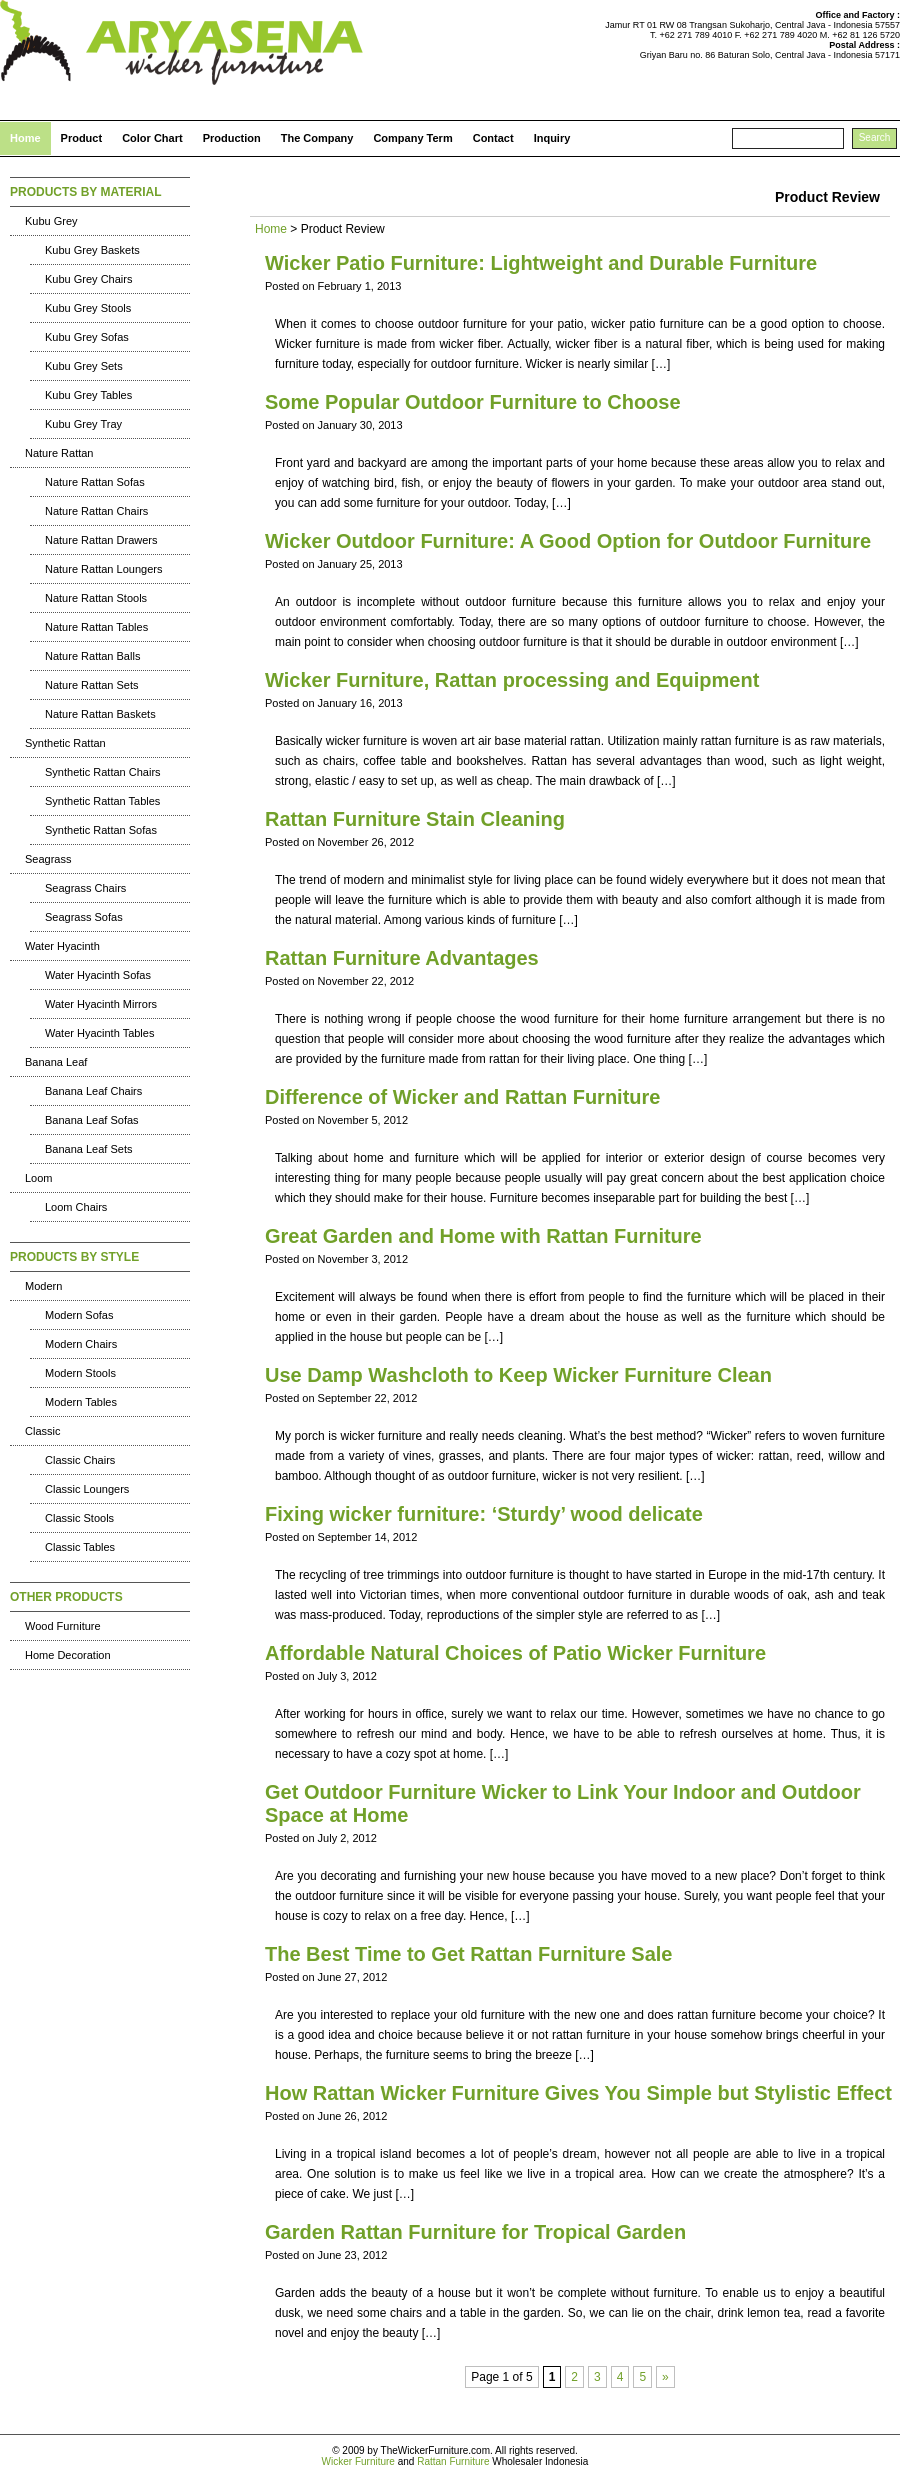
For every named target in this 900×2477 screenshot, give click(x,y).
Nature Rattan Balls (92, 656)
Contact (493, 138)
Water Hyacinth (62, 946)
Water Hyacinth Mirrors (101, 1004)
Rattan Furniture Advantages (402, 958)
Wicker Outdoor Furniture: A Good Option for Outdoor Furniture (568, 541)
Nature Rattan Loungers (103, 569)
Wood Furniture (63, 1626)
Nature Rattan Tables (96, 627)
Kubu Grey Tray (83, 424)
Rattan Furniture (453, 2461)
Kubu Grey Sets (84, 366)
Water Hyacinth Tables (99, 1033)
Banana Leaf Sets (88, 1149)
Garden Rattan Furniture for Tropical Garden (475, 2232)
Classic (42, 1431)
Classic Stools (79, 1518)
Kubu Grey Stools (88, 308)
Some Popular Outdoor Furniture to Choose (473, 402)
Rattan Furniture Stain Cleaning (415, 819)
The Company (317, 138)
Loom (39, 1178)
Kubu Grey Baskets (92, 250)
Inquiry (552, 138)
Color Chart (152, 138)
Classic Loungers (87, 1489)
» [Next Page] (665, 2377)
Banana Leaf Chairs (93, 1091)
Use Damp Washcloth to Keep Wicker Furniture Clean (518, 1375)
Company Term (412, 138)
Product (82, 138)
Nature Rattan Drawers (101, 540)
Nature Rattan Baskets (100, 714)
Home (25, 138)
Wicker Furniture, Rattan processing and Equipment (512, 680)
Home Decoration (68, 1655)
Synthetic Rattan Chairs (103, 772)
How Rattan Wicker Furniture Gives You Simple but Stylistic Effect (578, 2093)
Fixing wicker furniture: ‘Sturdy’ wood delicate (484, 1514)
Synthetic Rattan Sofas (101, 830)
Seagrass (48, 859)
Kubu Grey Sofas (87, 337)
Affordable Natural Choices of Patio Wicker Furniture (515, 1653)
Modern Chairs (81, 1344)
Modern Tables (81, 1402)
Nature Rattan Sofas (95, 482)
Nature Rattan (59, 453)
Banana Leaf (56, 1062)
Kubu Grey (51, 221)
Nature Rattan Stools (96, 598)
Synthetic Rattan (65, 743)
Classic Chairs (80, 1460)
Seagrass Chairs (85, 888)
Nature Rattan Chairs (96, 511)
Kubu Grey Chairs (88, 279)
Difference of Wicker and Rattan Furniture (462, 1097)
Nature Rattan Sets (92, 685)
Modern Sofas (79, 1315)
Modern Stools (80, 1373)
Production (232, 138)
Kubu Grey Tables (88, 395)
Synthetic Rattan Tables (102, 801)
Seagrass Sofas (84, 917)
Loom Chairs (76, 1207)
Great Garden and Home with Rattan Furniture (483, 1236)
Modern (43, 1286)
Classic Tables (80, 1547)
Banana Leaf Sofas (92, 1120)
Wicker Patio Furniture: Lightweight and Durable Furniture (541, 263)
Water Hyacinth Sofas (98, 975)
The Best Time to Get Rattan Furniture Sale (468, 1954)
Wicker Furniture (358, 2461)
